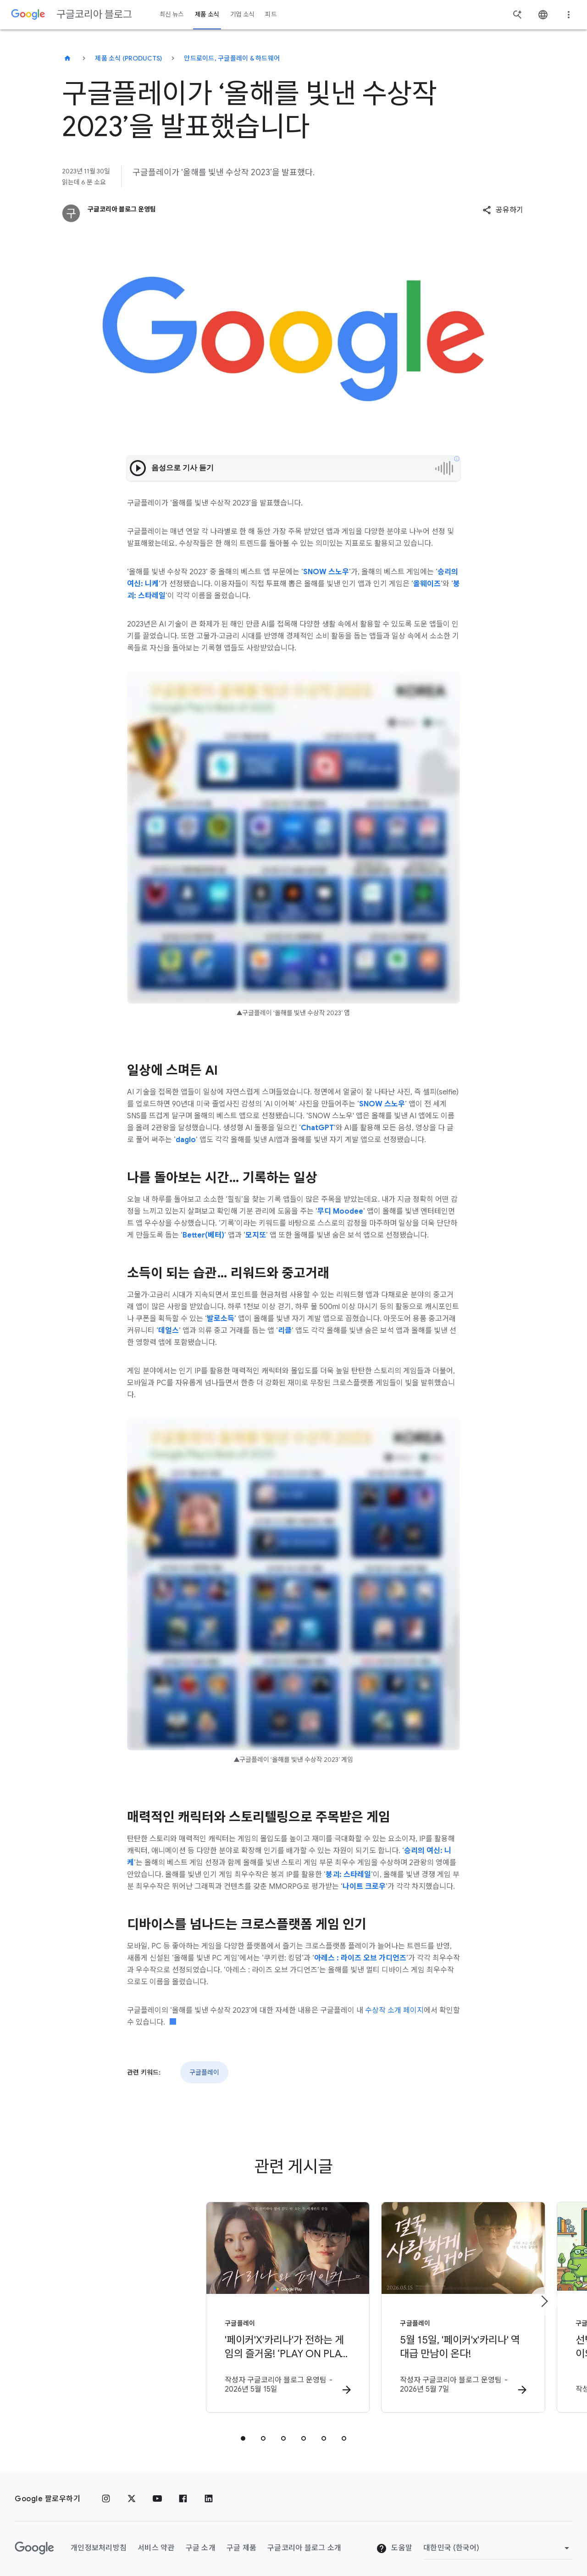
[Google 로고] (34, 2542)
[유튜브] (157, 2493)
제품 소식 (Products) (128, 58)
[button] (503, 210)
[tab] (243, 2432)
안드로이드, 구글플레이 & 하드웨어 (232, 58)
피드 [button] (271, 14)
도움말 (394, 2542)
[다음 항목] (543, 2298)
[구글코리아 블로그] (67, 58)
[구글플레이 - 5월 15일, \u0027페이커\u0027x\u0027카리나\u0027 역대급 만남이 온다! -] (413, 2305)
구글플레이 (204, 2072)
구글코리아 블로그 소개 (304, 2541)
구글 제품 (241, 2541)
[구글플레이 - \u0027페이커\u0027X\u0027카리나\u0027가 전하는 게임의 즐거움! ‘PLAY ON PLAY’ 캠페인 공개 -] (173, 2305)
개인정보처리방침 (99, 2541)
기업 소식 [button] (242, 14)
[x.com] (132, 2493)
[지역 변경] (497, 2542)
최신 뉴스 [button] (172, 14)
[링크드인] (209, 2493)
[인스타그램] (106, 2493)
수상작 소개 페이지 (394, 2010)
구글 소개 (201, 2541)
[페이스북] (183, 2493)
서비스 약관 (156, 2541)
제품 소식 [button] (207, 14)
